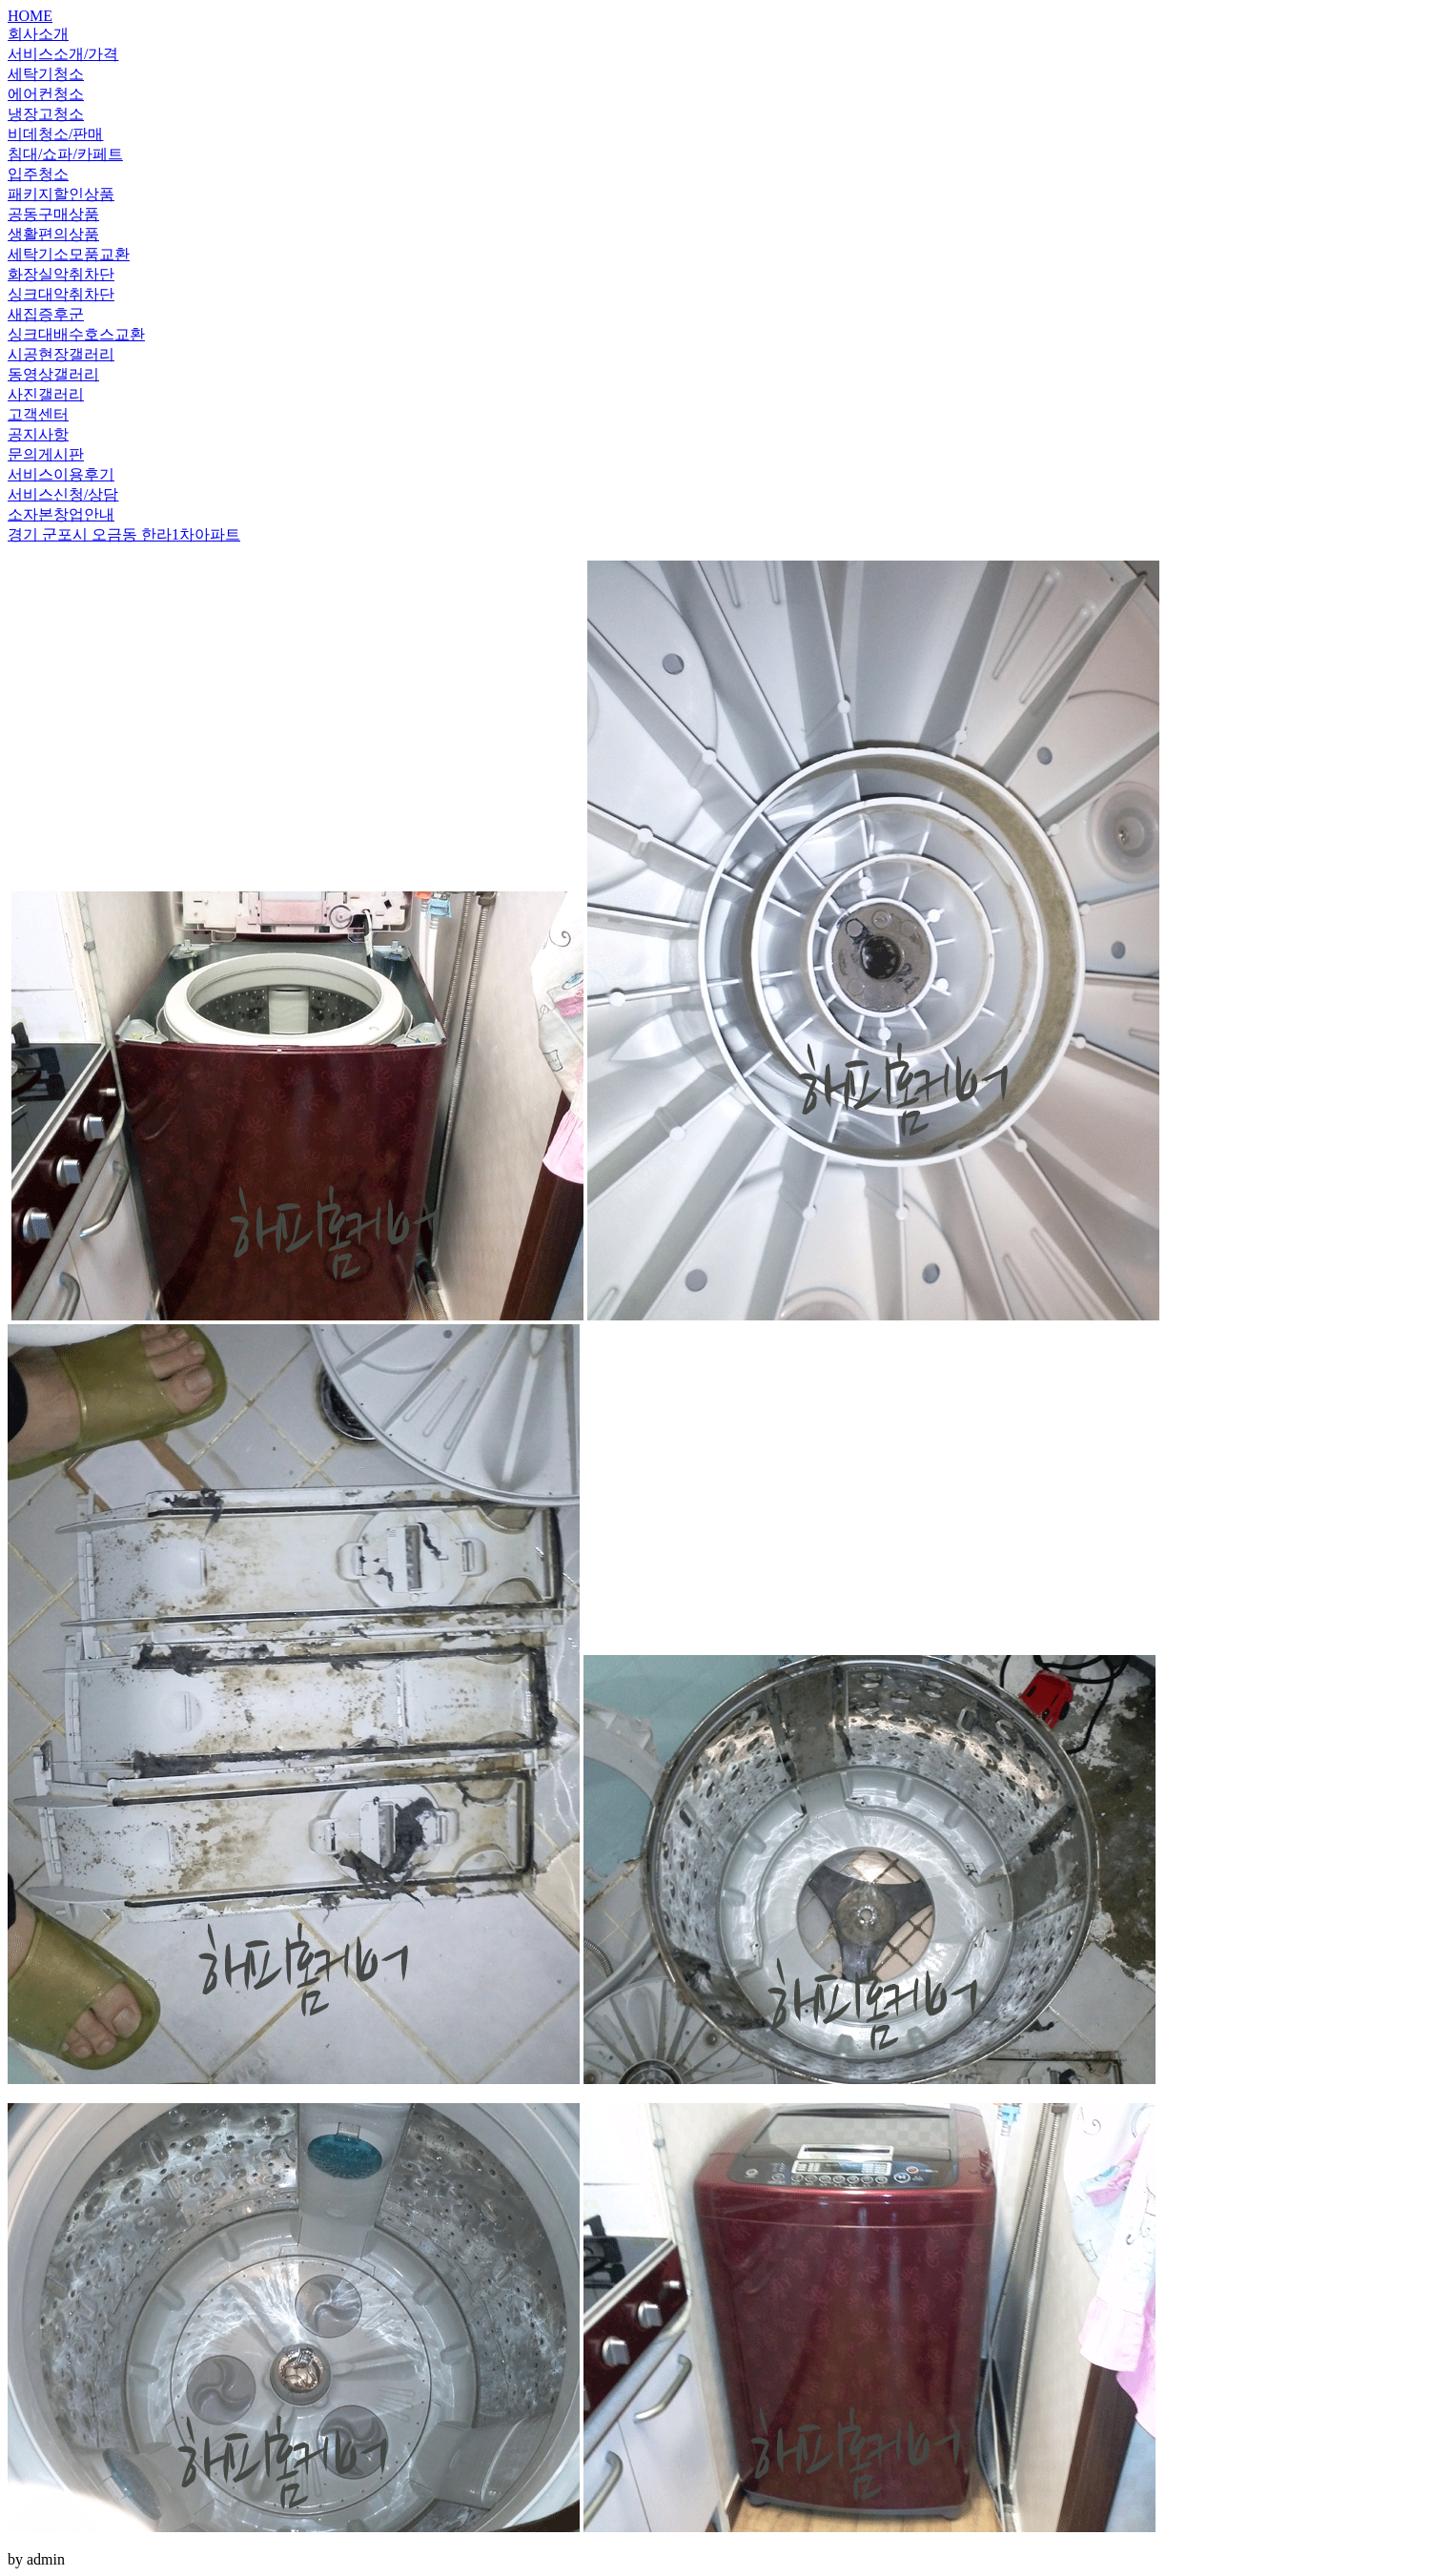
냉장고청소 (46, 114)
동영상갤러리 (53, 374)
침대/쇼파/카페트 (65, 154)
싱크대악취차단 (61, 294)
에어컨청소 (46, 94)
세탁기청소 (46, 74)
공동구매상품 (53, 214)
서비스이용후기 (61, 474)
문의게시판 (46, 454)
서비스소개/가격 (63, 54)
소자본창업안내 (61, 514)
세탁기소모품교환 (69, 254)
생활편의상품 (53, 234)
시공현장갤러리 (61, 354)
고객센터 (38, 414)
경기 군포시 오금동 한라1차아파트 (124, 534)
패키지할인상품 (61, 194)
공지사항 (38, 434)
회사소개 (38, 34)
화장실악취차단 (61, 274)
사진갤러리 (46, 394)
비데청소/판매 (55, 134)
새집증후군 (46, 314)
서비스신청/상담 (63, 494)
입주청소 (38, 174)
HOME (30, 16)
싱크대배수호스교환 (76, 334)
